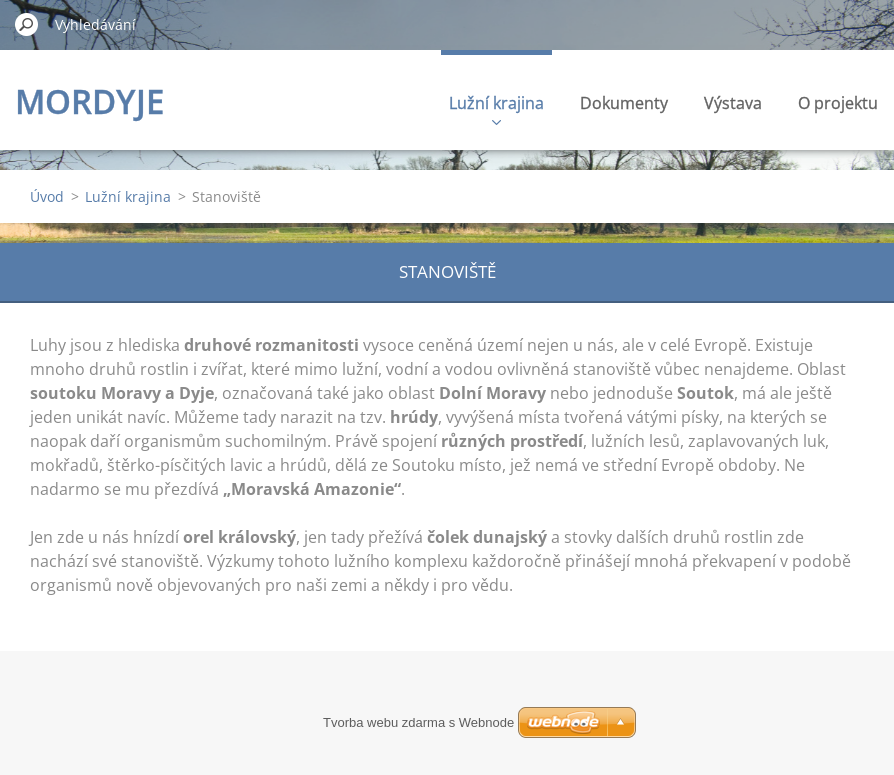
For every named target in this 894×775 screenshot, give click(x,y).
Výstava (733, 103)
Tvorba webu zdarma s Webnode (418, 722)
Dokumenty (624, 103)
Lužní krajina (496, 108)
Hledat (27, 24)
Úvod (47, 196)
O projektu (838, 103)
